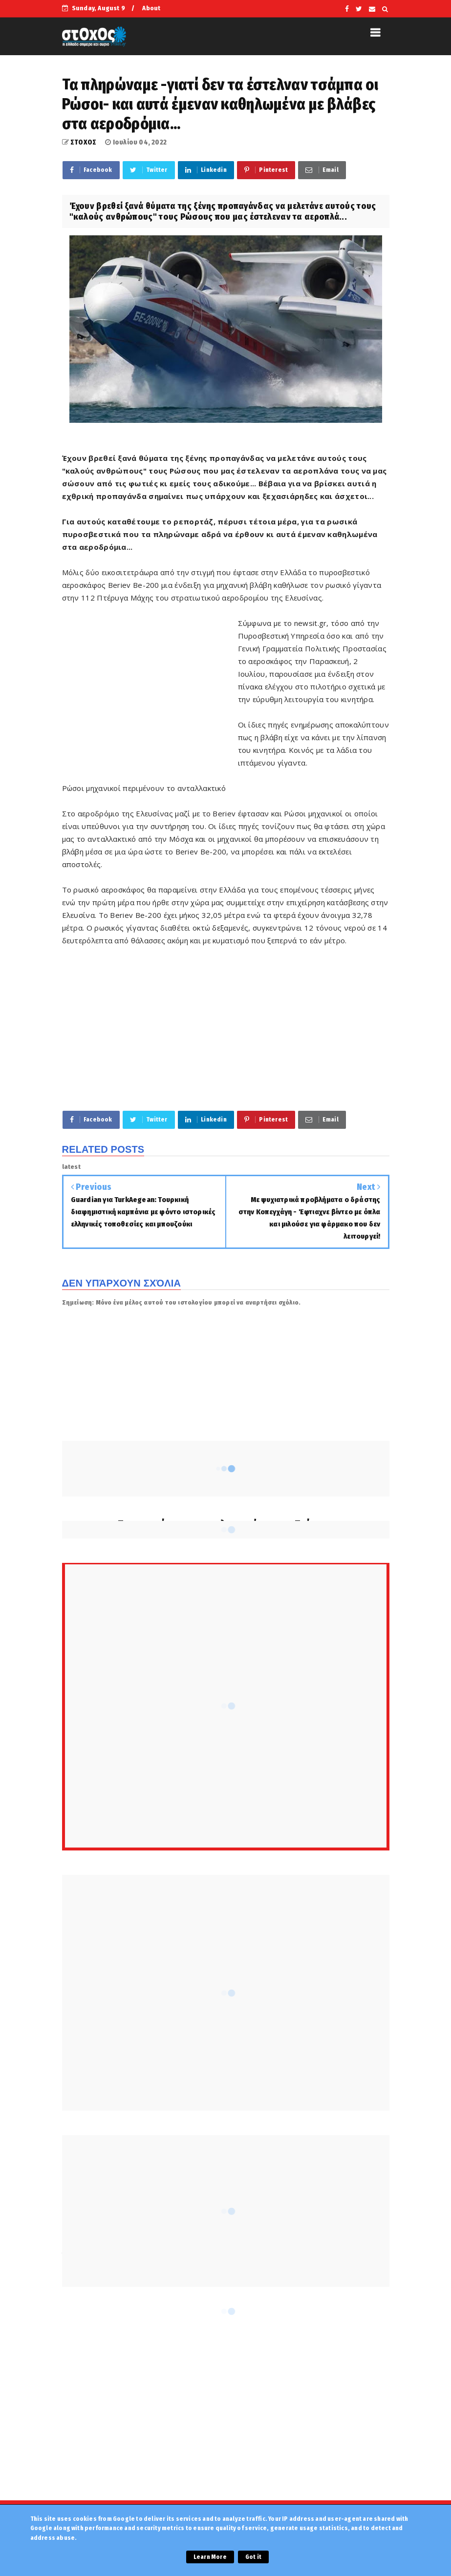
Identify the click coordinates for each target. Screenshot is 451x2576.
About (151, 8)
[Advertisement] (150, 686)
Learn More (210, 2557)
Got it (253, 2557)
